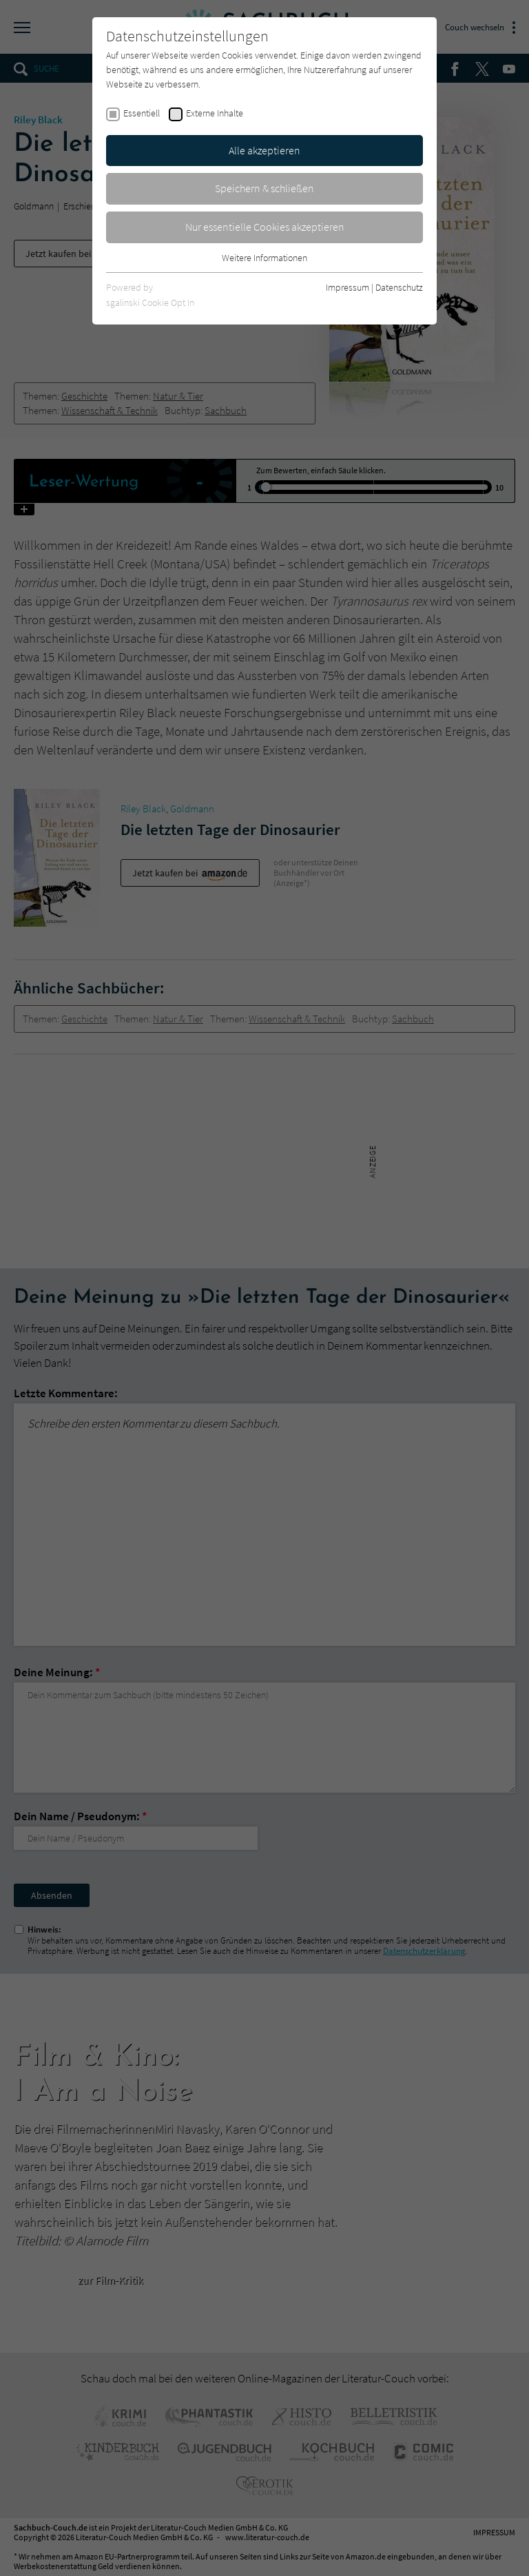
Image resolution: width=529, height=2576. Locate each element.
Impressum (347, 287)
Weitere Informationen (264, 257)
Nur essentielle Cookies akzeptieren (264, 227)
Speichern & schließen (264, 188)
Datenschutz (399, 287)
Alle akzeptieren (264, 150)
